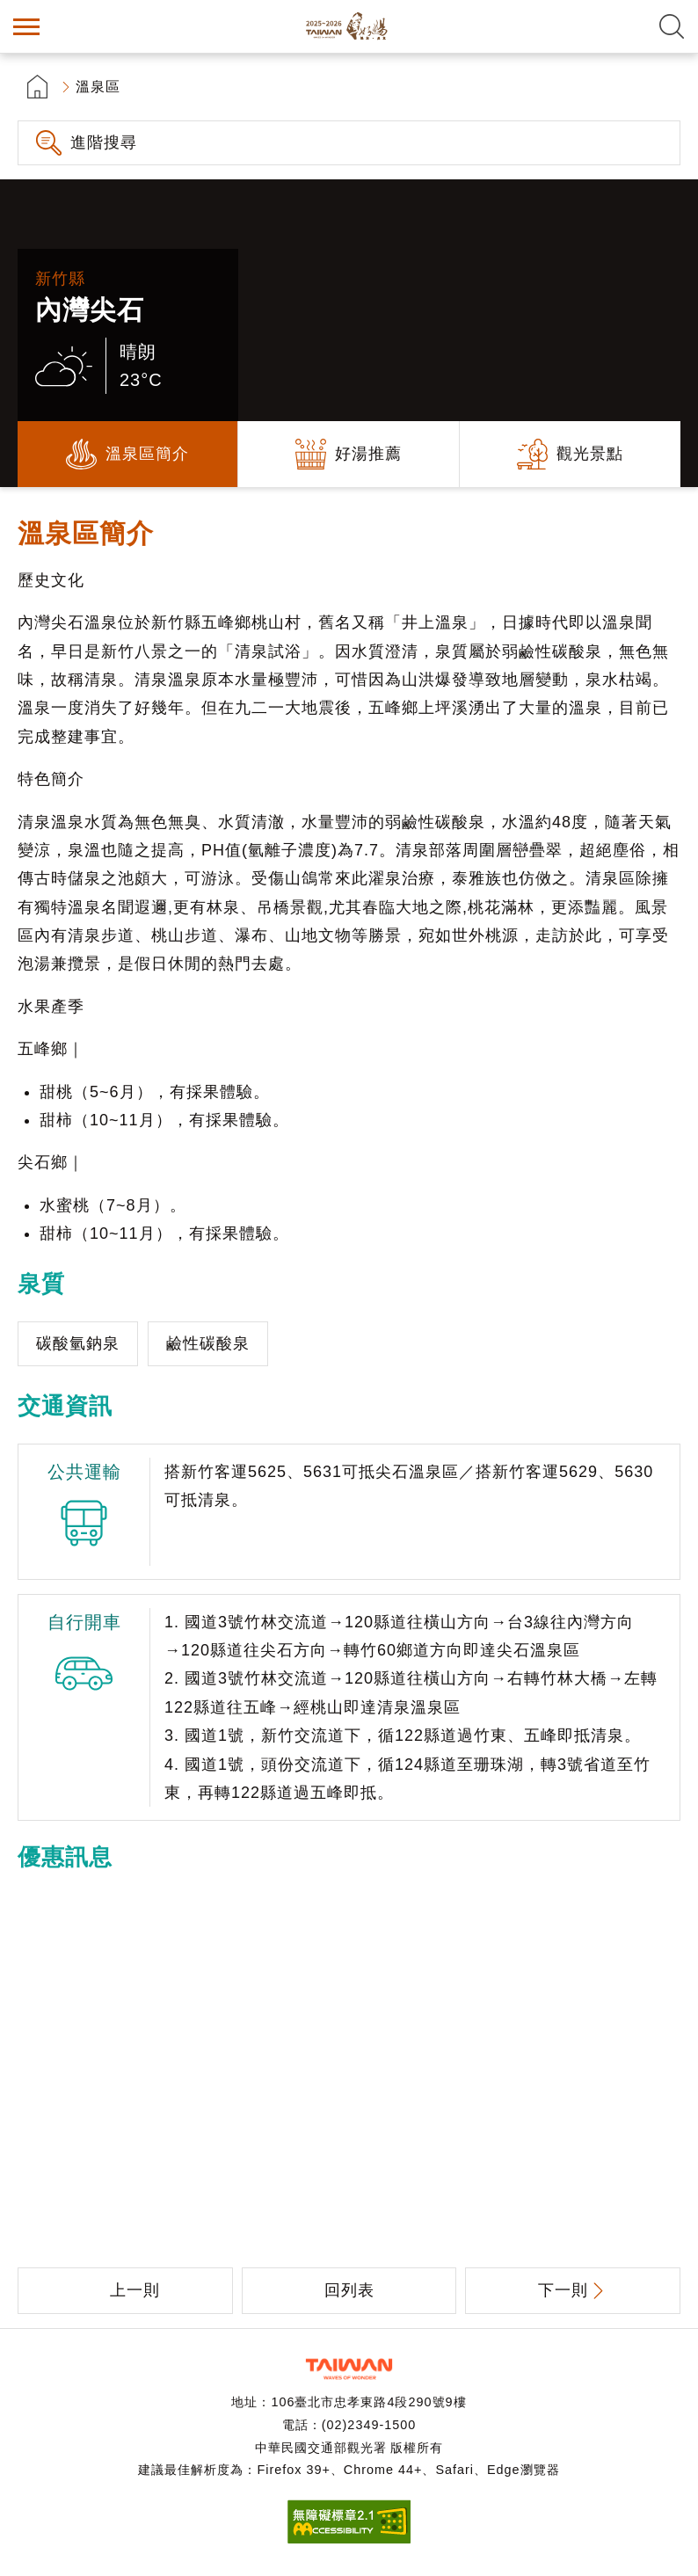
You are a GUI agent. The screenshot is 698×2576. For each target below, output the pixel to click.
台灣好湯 (349, 26)
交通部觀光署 (349, 2369)
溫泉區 (98, 86)
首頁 (37, 86)
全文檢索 (671, 26)
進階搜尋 (103, 142)
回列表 (349, 2290)
